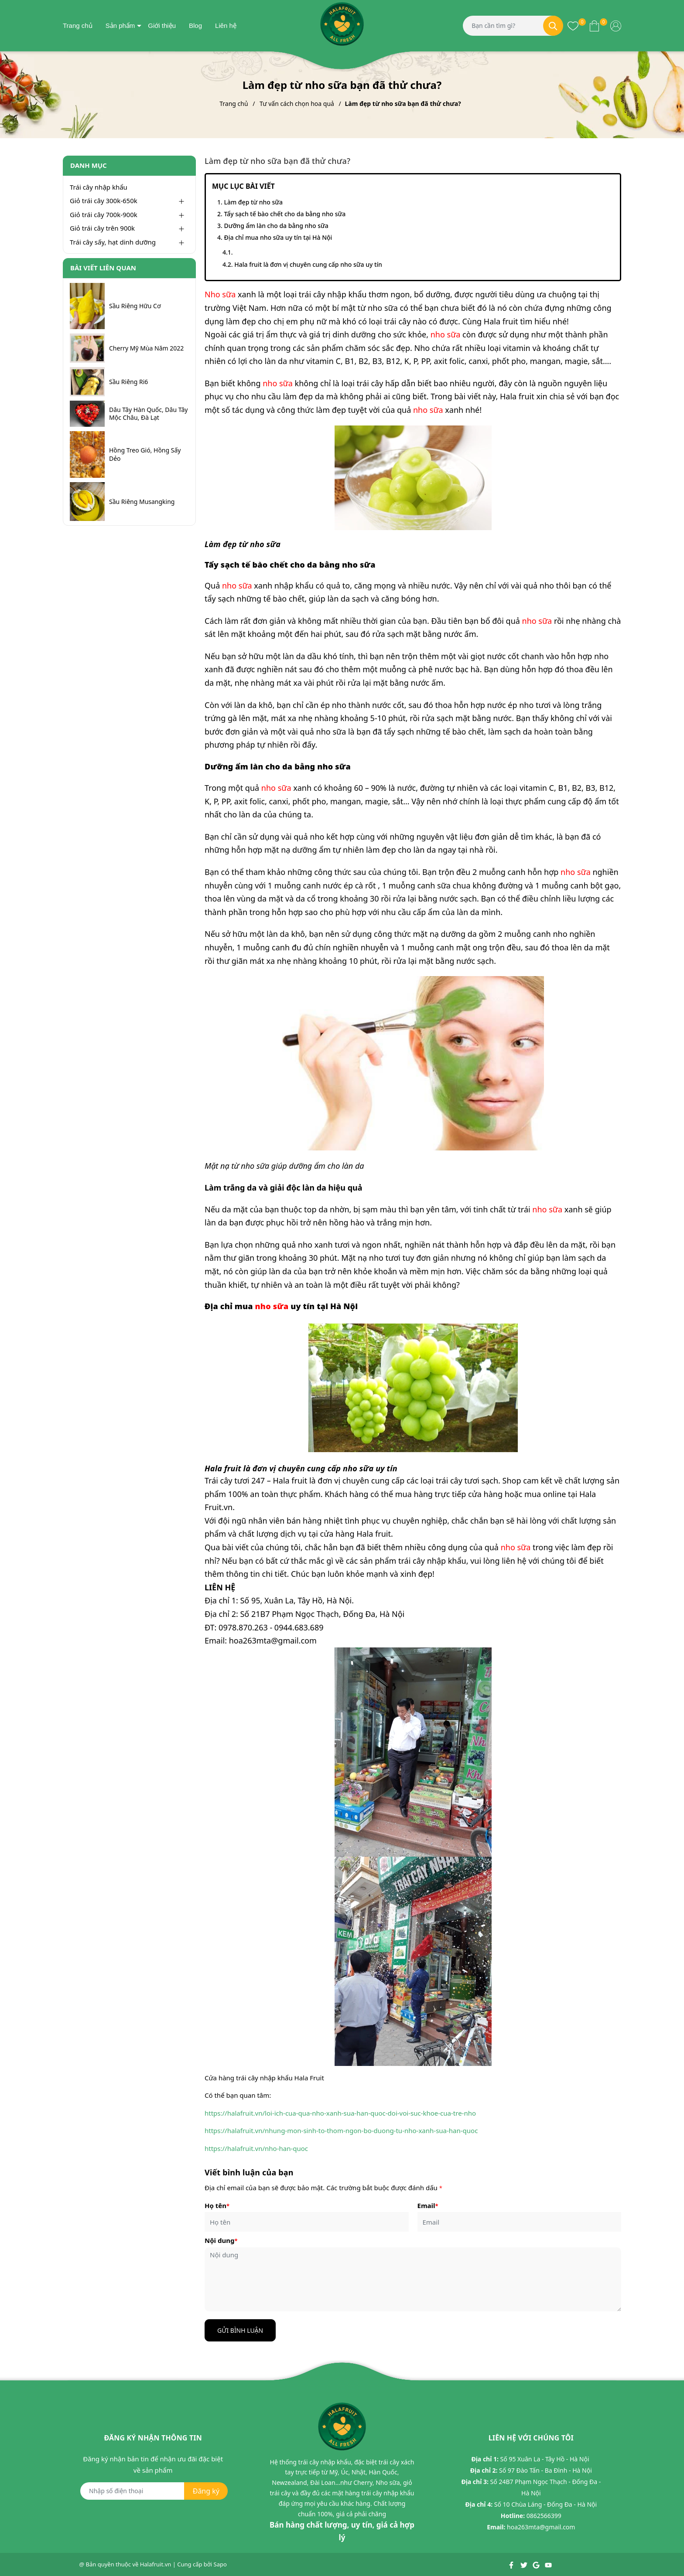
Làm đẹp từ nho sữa (253, 202)
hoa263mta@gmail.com (541, 2527)
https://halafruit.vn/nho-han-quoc (256, 2148)
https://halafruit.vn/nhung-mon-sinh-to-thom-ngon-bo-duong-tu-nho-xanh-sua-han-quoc (341, 2130)
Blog (195, 25)
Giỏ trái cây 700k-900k (103, 214)
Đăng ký (206, 2491)
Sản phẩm (120, 25)
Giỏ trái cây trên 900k (102, 228)
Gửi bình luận (240, 2330)
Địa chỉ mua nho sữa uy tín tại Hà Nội (278, 237)
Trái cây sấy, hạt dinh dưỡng (113, 242)
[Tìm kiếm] (553, 26)
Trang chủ (77, 25)
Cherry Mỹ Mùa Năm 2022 (146, 348)
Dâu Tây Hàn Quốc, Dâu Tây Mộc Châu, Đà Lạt (148, 414)
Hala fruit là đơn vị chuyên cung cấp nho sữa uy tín (308, 264)
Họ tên (217, 2205)
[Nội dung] (413, 2279)
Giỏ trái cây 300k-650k (103, 200)
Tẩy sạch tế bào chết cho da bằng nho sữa (284, 214)
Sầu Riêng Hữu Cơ (135, 306)
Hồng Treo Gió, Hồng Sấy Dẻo (145, 454)
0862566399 (544, 2515)
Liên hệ (225, 25)
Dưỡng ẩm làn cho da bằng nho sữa (276, 225)
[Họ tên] (307, 2222)
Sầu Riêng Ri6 (128, 382)
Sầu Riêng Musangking (141, 502)
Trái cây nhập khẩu (98, 187)
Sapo (220, 2564)
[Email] (519, 2222)
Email (427, 2205)
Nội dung (221, 2240)
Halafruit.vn (155, 2564)
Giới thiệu (162, 25)
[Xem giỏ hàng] (594, 25)
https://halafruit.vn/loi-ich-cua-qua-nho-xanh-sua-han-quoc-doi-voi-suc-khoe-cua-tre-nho (340, 2113)
